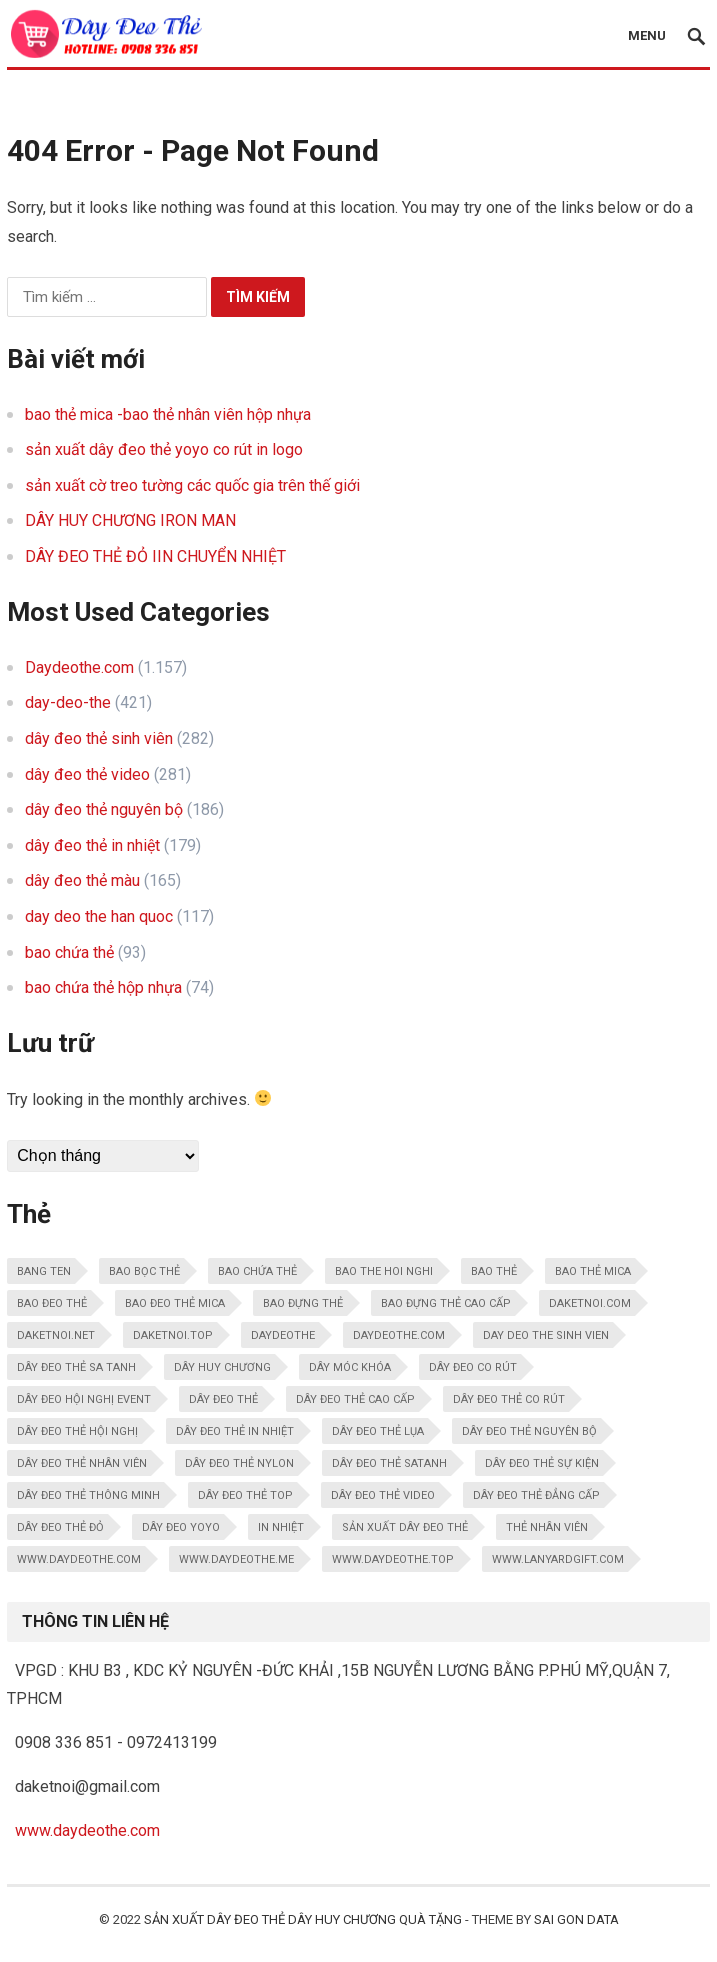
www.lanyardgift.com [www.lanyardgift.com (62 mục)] (558, 1559)
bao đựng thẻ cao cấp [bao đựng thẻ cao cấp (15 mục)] (446, 1303)
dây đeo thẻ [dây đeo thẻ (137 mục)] (223, 1399)
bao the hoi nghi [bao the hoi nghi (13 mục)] (384, 1271)
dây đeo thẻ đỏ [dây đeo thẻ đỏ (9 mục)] (60, 1527)
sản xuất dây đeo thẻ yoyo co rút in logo (164, 449)
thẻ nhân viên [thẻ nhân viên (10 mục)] (547, 1527)
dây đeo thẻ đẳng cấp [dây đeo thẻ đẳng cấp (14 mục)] (536, 1495)
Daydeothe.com (79, 667)
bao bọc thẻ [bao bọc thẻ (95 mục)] (144, 1271)
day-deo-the (68, 702)
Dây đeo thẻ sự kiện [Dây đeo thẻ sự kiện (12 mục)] (542, 1463)
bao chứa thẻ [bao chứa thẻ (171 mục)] (257, 1271)
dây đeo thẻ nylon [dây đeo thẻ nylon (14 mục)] (239, 1463)
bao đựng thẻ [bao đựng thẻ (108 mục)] (303, 1303)
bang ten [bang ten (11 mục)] (44, 1271)
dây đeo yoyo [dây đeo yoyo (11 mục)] (181, 1527)
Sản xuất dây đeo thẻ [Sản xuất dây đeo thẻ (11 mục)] (405, 1527)
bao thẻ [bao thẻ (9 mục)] (494, 1271)
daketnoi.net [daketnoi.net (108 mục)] (56, 1335)
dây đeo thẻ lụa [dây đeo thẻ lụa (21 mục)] (378, 1431)
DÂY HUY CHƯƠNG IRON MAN (130, 520)
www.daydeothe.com (87, 1830)
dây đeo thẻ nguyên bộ (104, 809)
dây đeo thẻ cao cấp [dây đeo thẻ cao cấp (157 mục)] (355, 1399)
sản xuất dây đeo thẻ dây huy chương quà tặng (303, 1919)
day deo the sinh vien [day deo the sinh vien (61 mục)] (546, 1335)
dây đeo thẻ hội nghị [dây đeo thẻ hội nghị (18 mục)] (77, 1431)
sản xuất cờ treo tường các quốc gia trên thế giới (192, 485)
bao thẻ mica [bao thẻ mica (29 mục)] (593, 1271)
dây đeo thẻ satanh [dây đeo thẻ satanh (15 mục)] (389, 1463)
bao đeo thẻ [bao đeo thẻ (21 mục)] (52, 1303)
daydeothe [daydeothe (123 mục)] (283, 1335)
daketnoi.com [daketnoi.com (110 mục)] (590, 1303)
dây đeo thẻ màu (82, 880)
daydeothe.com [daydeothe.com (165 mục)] (399, 1335)
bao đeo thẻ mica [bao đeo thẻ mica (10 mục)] (175, 1303)
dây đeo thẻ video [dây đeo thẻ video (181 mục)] (383, 1495)
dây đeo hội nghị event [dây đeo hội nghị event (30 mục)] (84, 1399)
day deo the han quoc (99, 916)
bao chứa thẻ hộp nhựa (103, 987)
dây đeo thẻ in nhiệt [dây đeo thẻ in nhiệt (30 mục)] (235, 1431)
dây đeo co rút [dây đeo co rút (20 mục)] (473, 1367)
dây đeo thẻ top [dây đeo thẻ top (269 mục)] (245, 1495)
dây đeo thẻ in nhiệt (92, 845)
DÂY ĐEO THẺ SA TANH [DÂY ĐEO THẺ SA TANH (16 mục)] (76, 1367)
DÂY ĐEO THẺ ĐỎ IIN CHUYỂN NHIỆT (155, 556)
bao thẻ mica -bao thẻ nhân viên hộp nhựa (168, 414)
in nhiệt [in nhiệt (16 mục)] (281, 1527)
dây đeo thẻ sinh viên (99, 738)
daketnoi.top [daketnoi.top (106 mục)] (173, 1335)
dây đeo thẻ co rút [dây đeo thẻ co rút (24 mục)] (509, 1399)
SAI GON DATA (576, 1919)
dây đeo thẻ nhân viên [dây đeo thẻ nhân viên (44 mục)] (82, 1463)
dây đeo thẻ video (87, 774)
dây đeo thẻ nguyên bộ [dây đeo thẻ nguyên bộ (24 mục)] (529, 1431)
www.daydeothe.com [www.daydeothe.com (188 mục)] (79, 1559)
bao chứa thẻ (69, 952)
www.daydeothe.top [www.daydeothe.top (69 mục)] (393, 1559)
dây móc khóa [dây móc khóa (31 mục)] (350, 1367)
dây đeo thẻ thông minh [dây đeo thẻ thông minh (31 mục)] (88, 1495)
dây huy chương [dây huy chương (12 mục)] (222, 1367)
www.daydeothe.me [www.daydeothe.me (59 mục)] (236, 1559)
